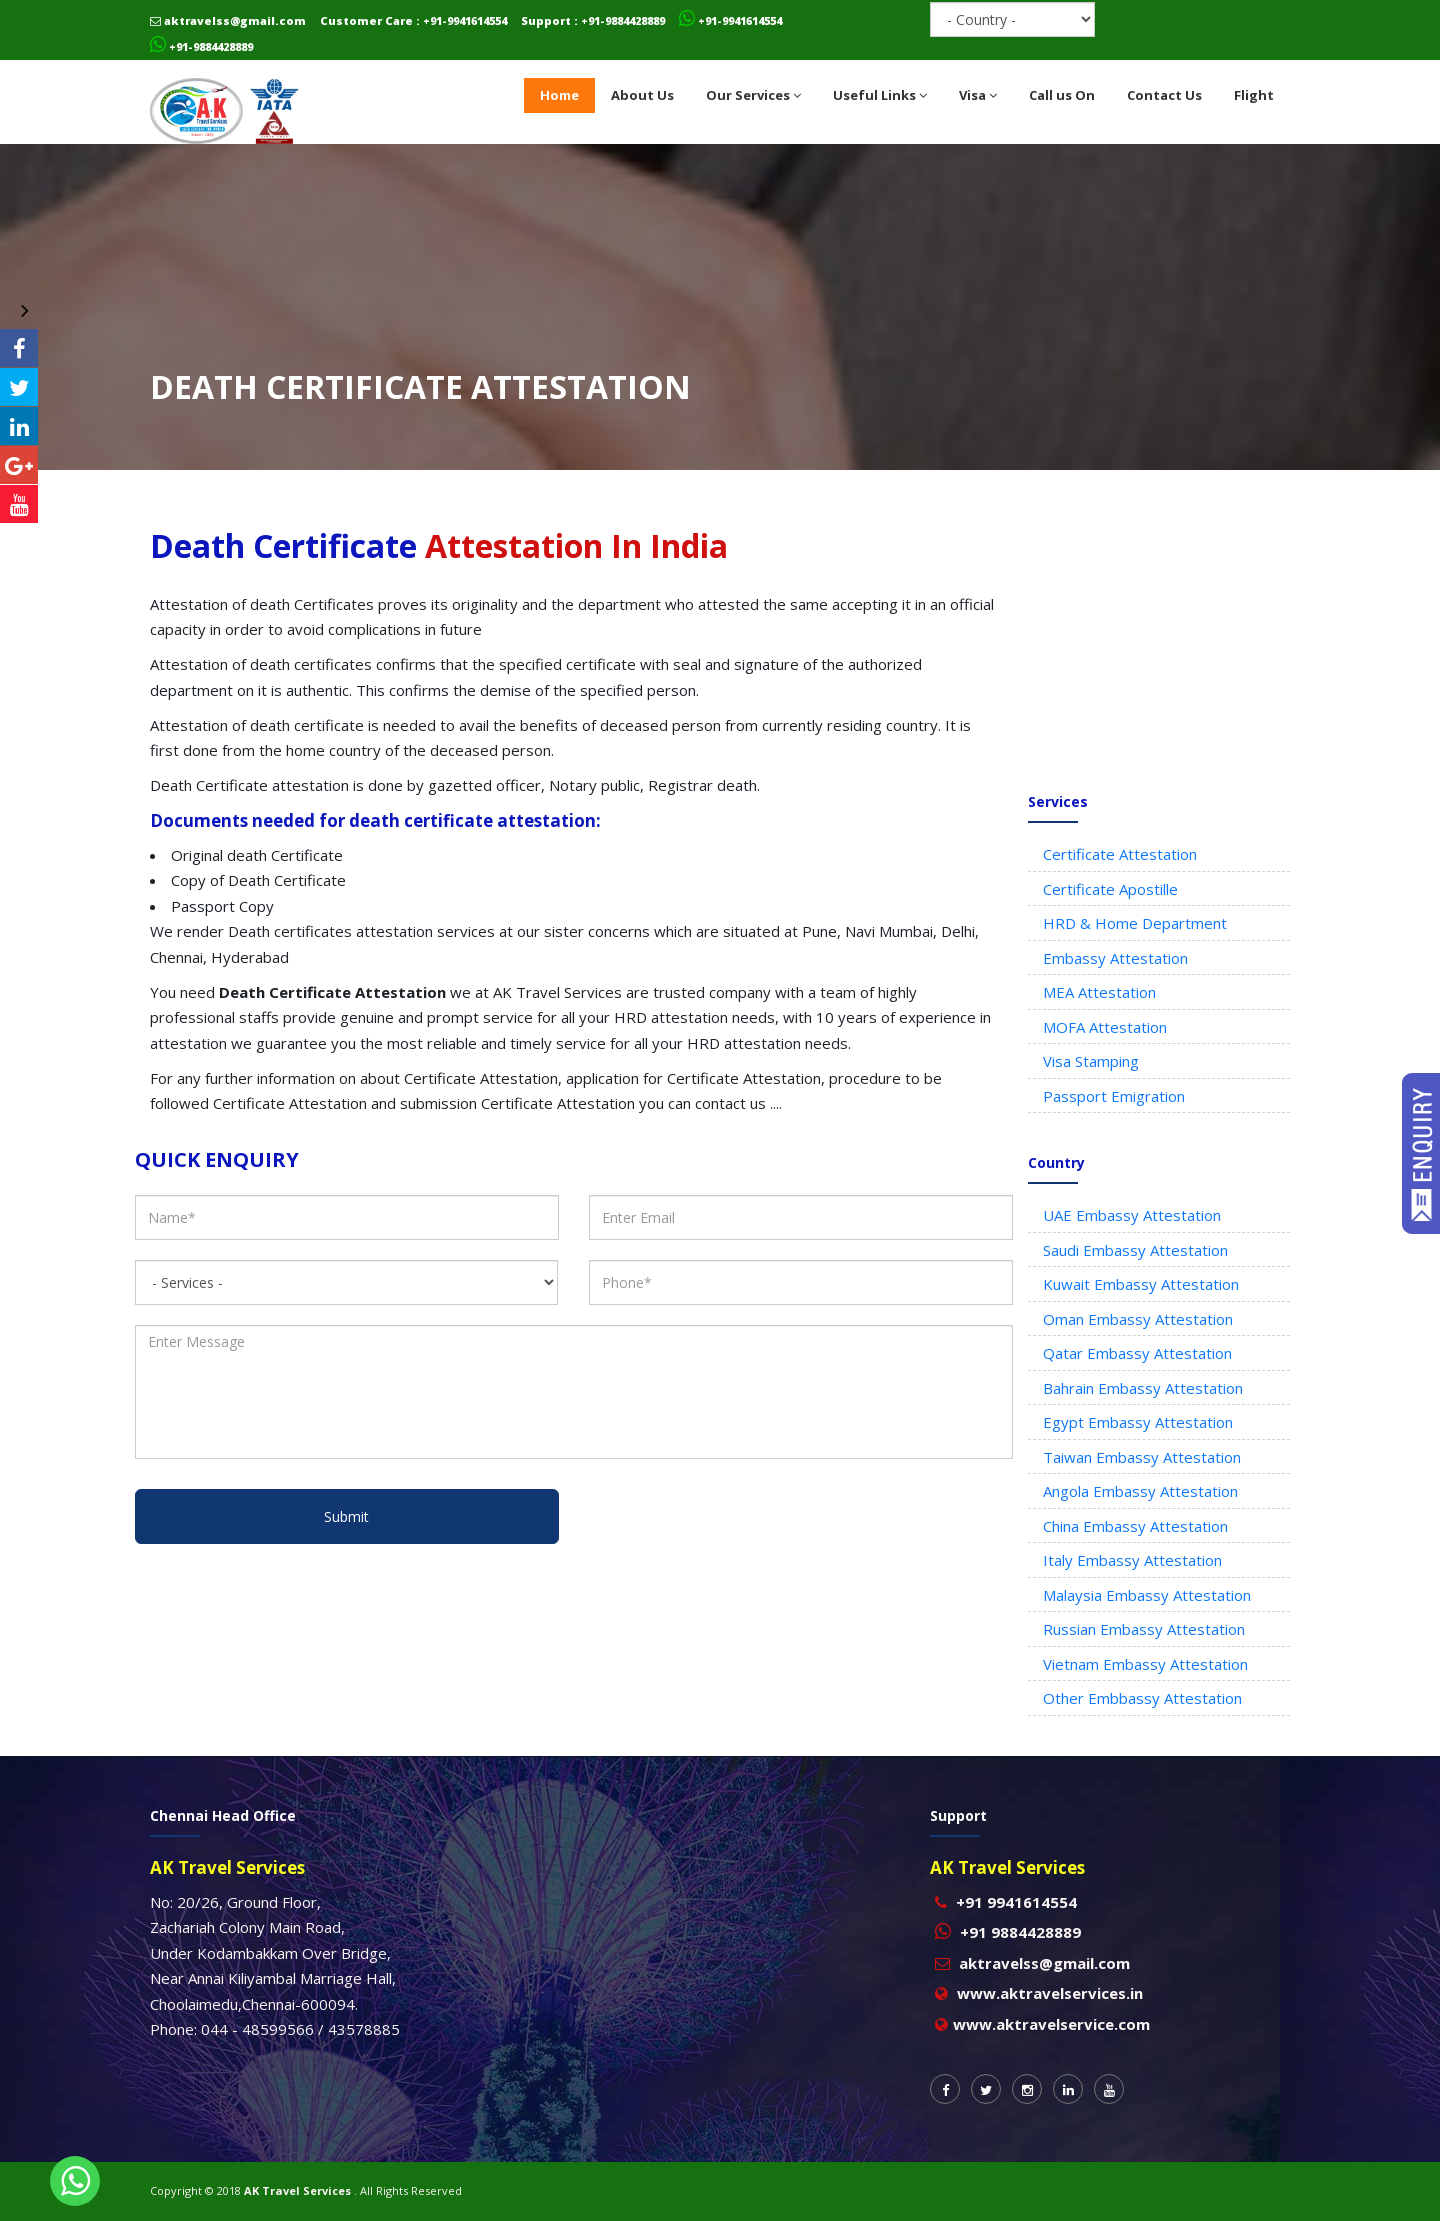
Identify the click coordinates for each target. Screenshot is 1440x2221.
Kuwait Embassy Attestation (1141, 1284)
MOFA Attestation (1105, 1027)
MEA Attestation (1099, 992)
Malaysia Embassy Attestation (1147, 1595)
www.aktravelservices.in (1050, 1993)
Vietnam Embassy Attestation (1145, 1664)
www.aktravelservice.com (1051, 2024)
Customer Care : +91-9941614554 (413, 20)
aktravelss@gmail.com (228, 20)
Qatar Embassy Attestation (1137, 1353)
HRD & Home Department (1135, 923)
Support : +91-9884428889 (593, 20)
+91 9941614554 (1016, 1902)
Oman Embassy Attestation (1138, 1319)
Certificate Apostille (1110, 889)
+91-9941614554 (730, 20)
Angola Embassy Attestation (1140, 1491)
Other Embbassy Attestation (1142, 1698)
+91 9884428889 (1020, 1932)
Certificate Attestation (1120, 854)
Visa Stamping (1091, 1061)
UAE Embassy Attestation (1132, 1215)
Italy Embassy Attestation (1132, 1560)
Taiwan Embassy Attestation (1142, 1457)
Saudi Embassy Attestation (1135, 1250)
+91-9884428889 (201, 46)
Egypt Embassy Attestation (1138, 1422)
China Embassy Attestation (1135, 1526)
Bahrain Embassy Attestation (1143, 1388)
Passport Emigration (1114, 1096)
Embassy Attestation (1115, 958)
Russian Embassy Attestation (1144, 1629)
